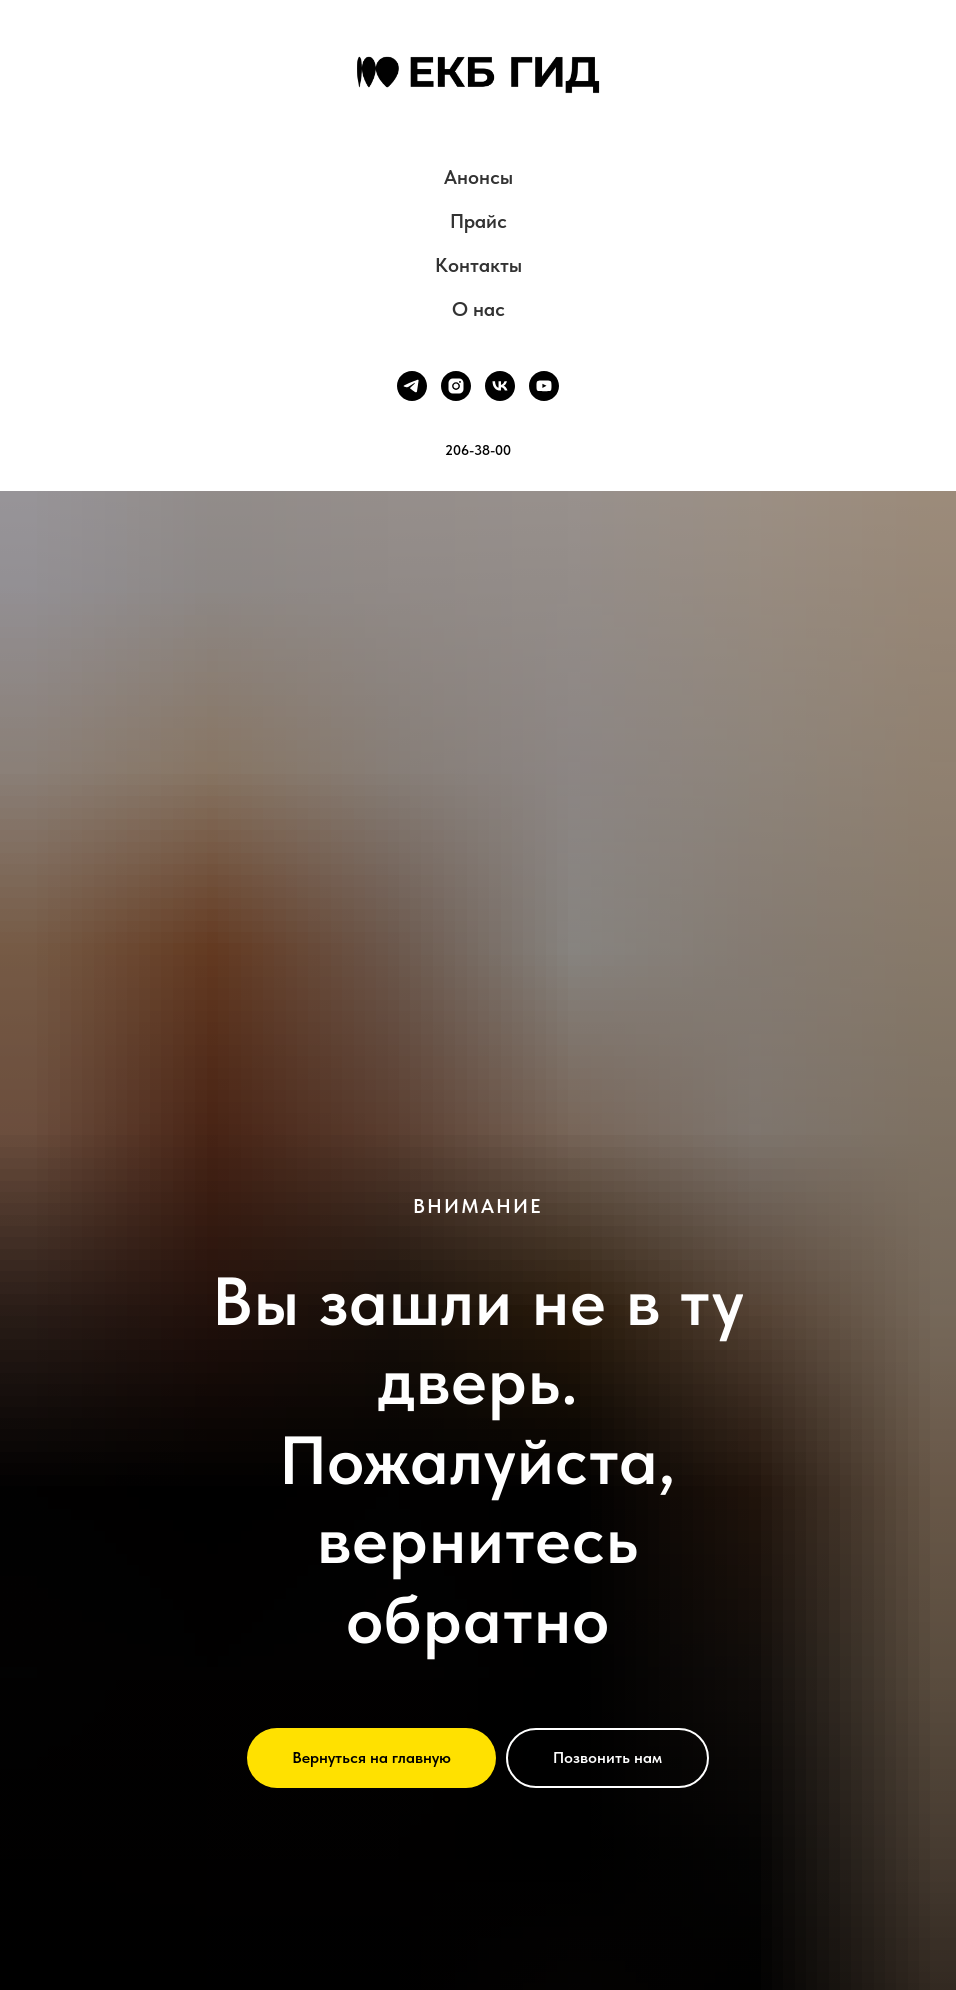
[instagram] (456, 386)
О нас (478, 309)
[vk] (500, 386)
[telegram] (412, 386)
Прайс (478, 221)
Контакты (478, 265)
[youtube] (544, 386)
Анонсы (478, 177)
